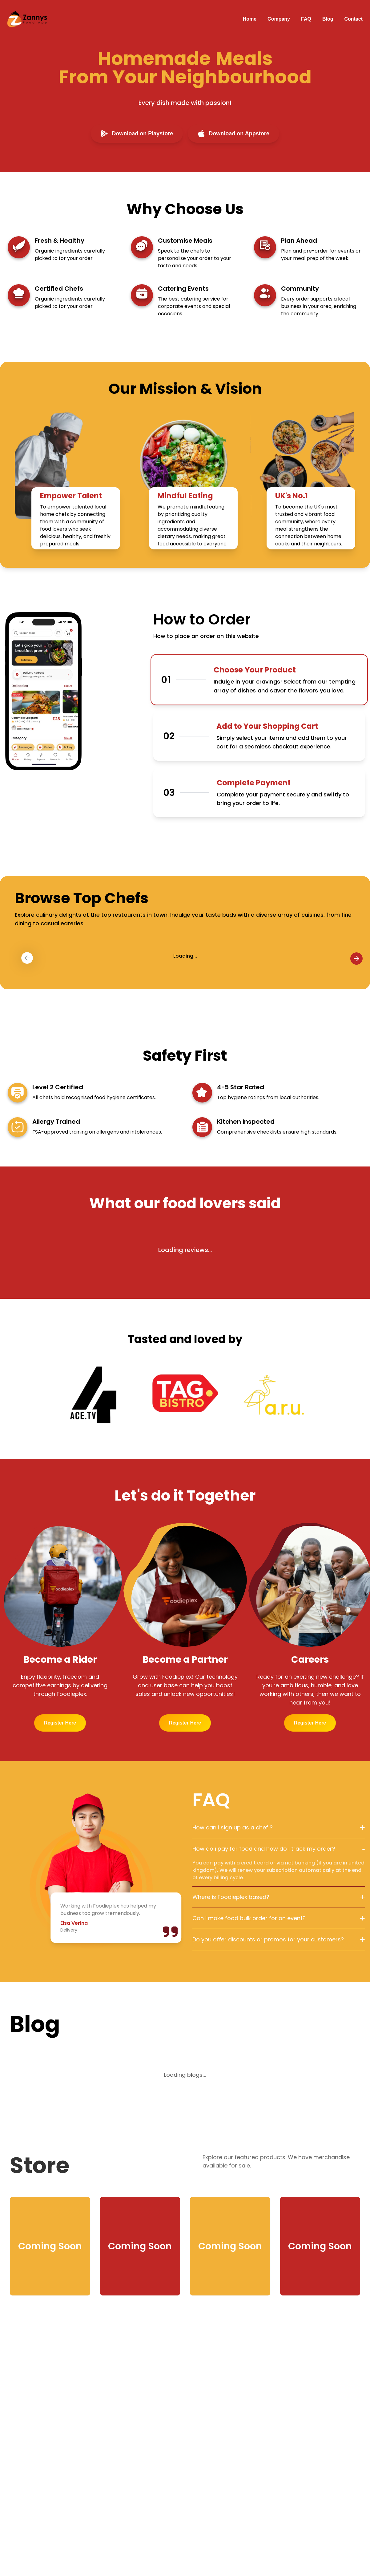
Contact (353, 19)
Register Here (60, 1723)
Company (278, 19)
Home (249, 19)
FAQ (306, 19)
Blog (327, 19)
